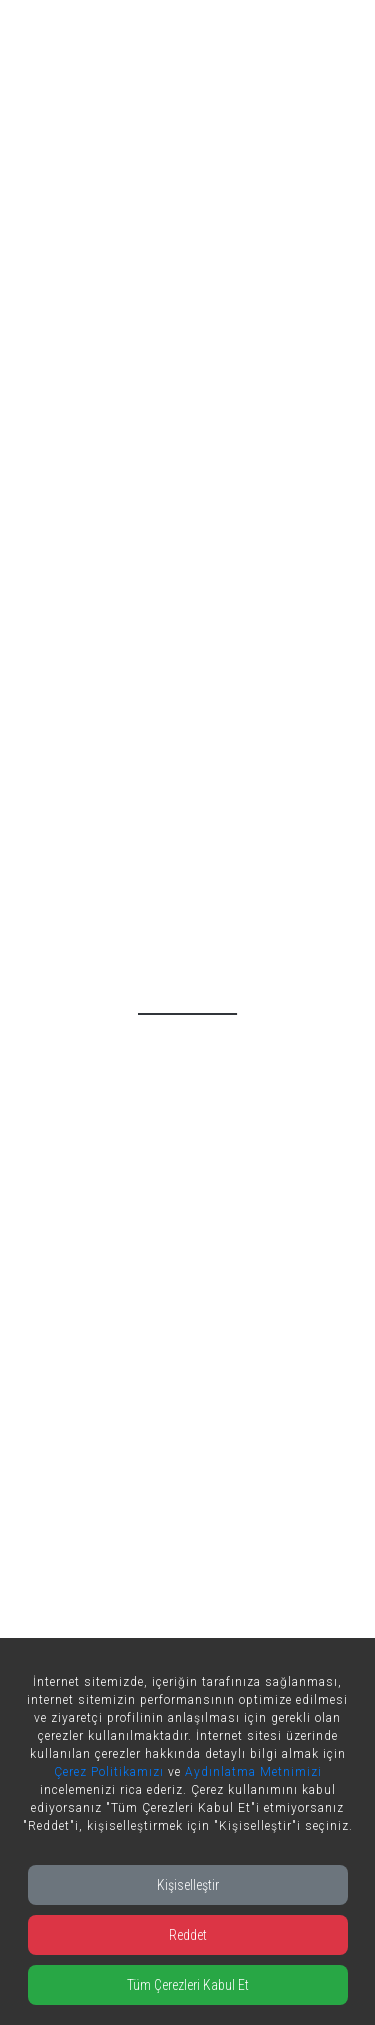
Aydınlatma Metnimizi (253, 1772)
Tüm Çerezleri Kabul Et (188, 1985)
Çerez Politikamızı (109, 1772)
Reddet (188, 1935)
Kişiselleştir (188, 1885)
